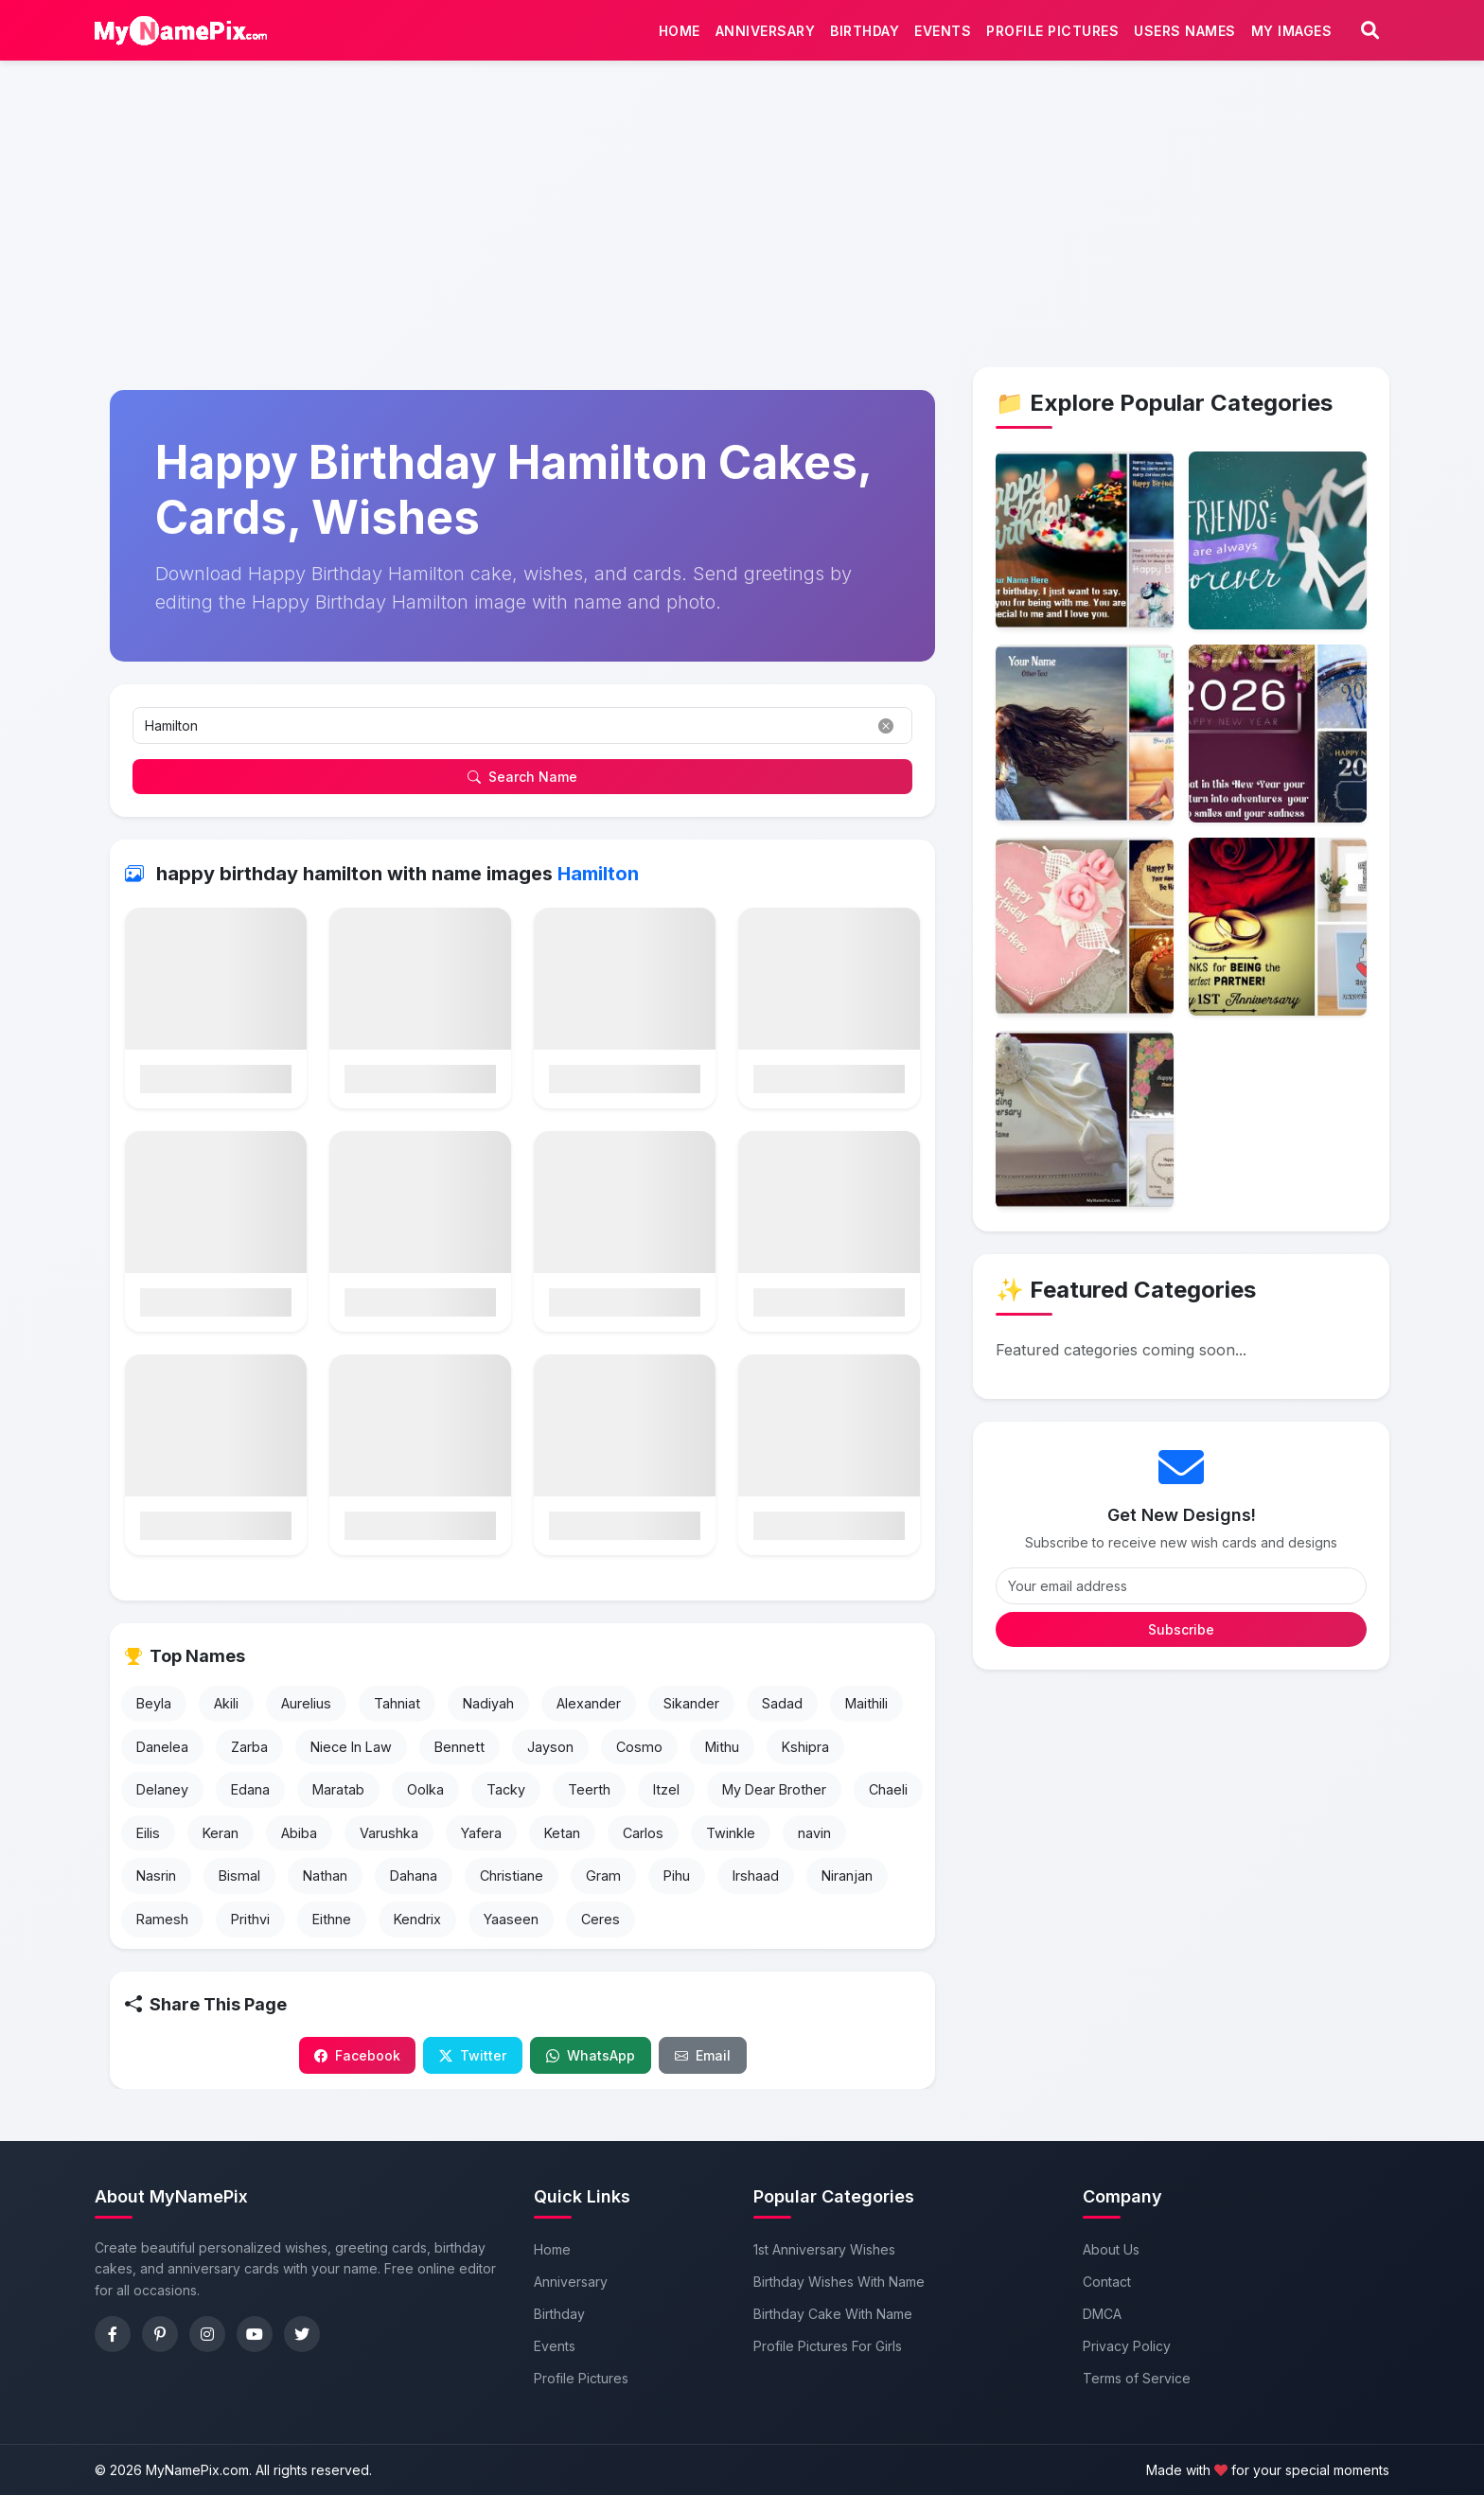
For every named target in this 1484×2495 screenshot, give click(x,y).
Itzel (666, 1796)
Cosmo (639, 1752)
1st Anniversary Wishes (824, 2249)
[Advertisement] (742, 148)
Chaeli (888, 1796)
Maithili (866, 1710)
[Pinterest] (160, 2334)
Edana (250, 1796)
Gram (603, 1882)
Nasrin (156, 1882)
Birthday (859, 34)
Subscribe (1181, 1636)
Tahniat (397, 1710)
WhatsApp (590, 2062)
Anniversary (761, 34)
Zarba (249, 1752)
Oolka (425, 1796)
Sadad (782, 1710)
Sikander (691, 1710)
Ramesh (162, 1926)
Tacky (505, 1796)
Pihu (676, 1882)
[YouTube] (255, 2334)
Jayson (550, 1752)
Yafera (481, 1839)
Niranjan (847, 1882)
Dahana (413, 1882)
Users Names (1180, 34)
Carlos (643, 1839)
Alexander (588, 1710)
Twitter (472, 2062)
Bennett (459, 1752)
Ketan (562, 1839)
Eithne (331, 1926)
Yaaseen (511, 1926)
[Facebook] (113, 2334)
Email (703, 2062)
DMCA (1102, 2314)
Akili (226, 1710)
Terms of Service (1137, 2378)
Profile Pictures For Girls (827, 2346)
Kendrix (417, 1926)
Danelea (162, 1752)
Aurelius (306, 1710)
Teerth (589, 1796)
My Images (1287, 34)
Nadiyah (488, 1710)
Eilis (148, 1839)
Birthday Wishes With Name (839, 2282)
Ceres (600, 1926)
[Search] (1369, 33)
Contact (1107, 2282)
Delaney (162, 1796)
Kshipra (805, 1752)
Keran (220, 1839)
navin (814, 1839)
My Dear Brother (774, 1796)
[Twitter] (302, 2334)
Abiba (299, 1839)
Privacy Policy (1127, 2346)
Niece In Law (351, 1752)
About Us (1111, 2249)
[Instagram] (207, 2334)
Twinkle (730, 1839)
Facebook (357, 2062)
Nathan (325, 1882)
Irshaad (756, 1882)
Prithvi (250, 1926)
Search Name (522, 783)
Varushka (389, 1839)
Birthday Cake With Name (832, 2314)
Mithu (722, 1752)
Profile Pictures (1047, 34)
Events (938, 34)
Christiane (511, 1882)
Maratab (338, 1796)
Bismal (239, 1882)
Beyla (153, 1710)
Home (675, 34)
